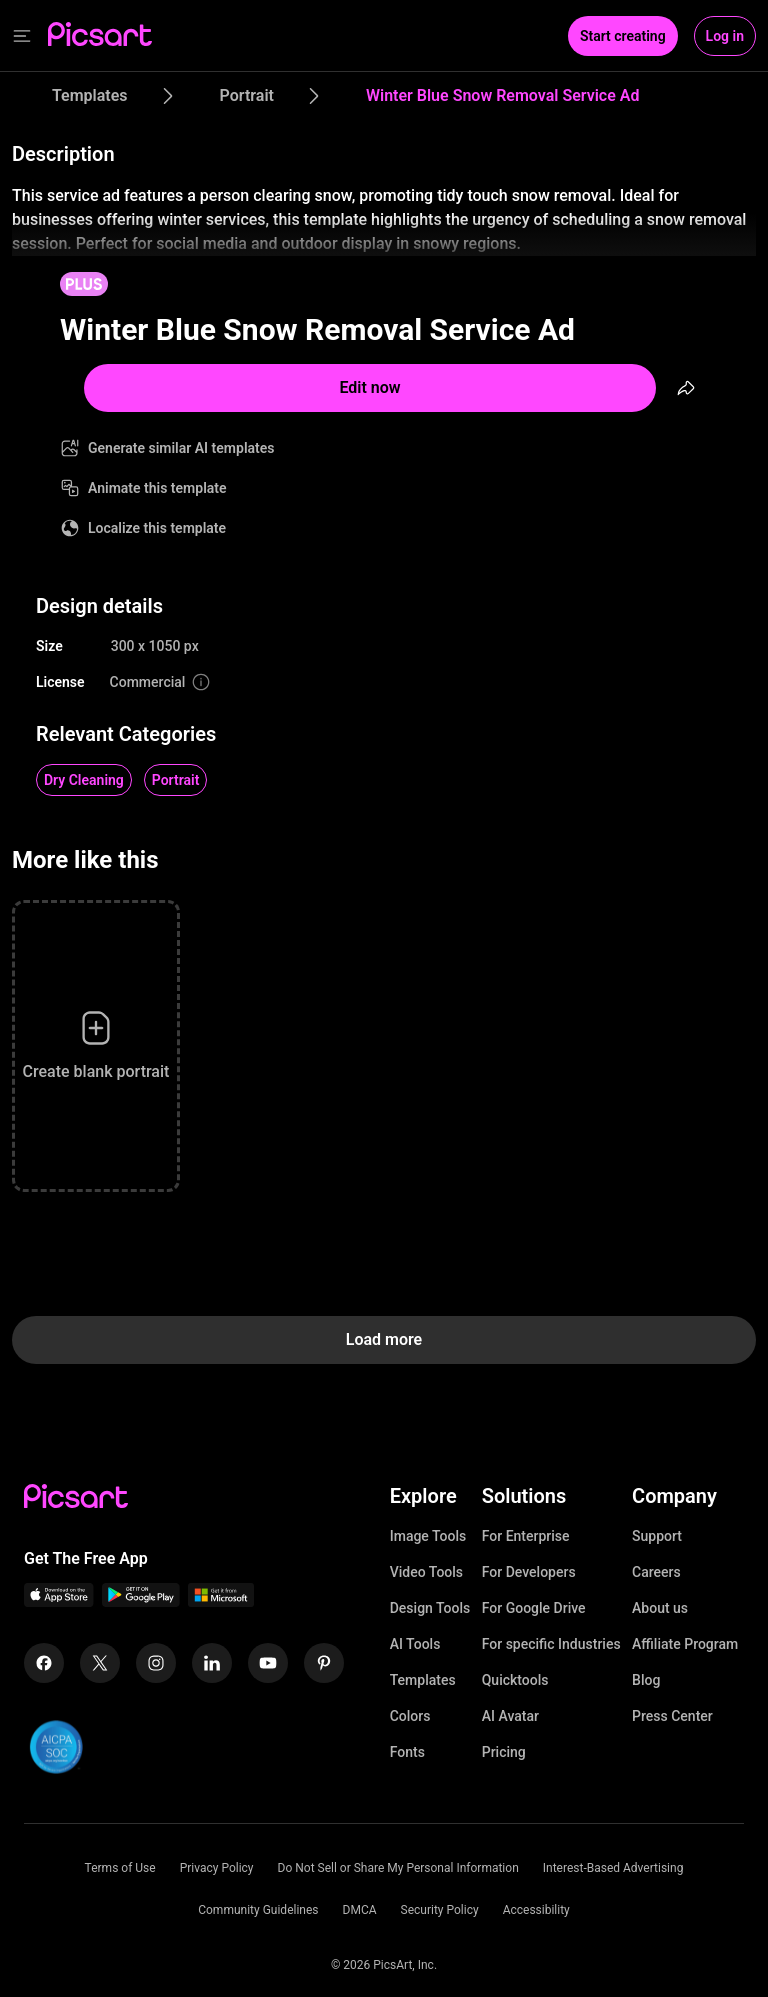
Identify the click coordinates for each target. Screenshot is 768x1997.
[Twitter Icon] (100, 1663)
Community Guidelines (258, 1910)
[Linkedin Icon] (212, 1663)
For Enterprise (526, 1536)
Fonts (407, 1752)
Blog (646, 1680)
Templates (423, 1680)
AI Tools (415, 1644)
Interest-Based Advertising (613, 1868)
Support (657, 1536)
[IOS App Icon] (59, 1601)
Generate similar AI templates (181, 448)
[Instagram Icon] (156, 1663)
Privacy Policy (217, 1868)
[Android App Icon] (141, 1601)
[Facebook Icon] (44, 1663)
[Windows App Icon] (221, 1601)
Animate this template (157, 488)
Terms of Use (120, 1868)
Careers (656, 1572)
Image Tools (428, 1536)
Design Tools (430, 1608)
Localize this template (157, 528)
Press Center (672, 1716)
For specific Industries (551, 1644)
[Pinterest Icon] (324, 1663)
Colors (410, 1716)
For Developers (529, 1572)
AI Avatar (510, 1716)
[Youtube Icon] (268, 1663)
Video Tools (426, 1572)
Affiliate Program (685, 1644)
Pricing (504, 1752)
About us (660, 1608)
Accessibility (536, 1910)
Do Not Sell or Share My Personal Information (398, 1868)
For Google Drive (534, 1608)
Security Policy (440, 1910)
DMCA (360, 1910)
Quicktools (515, 1680)
